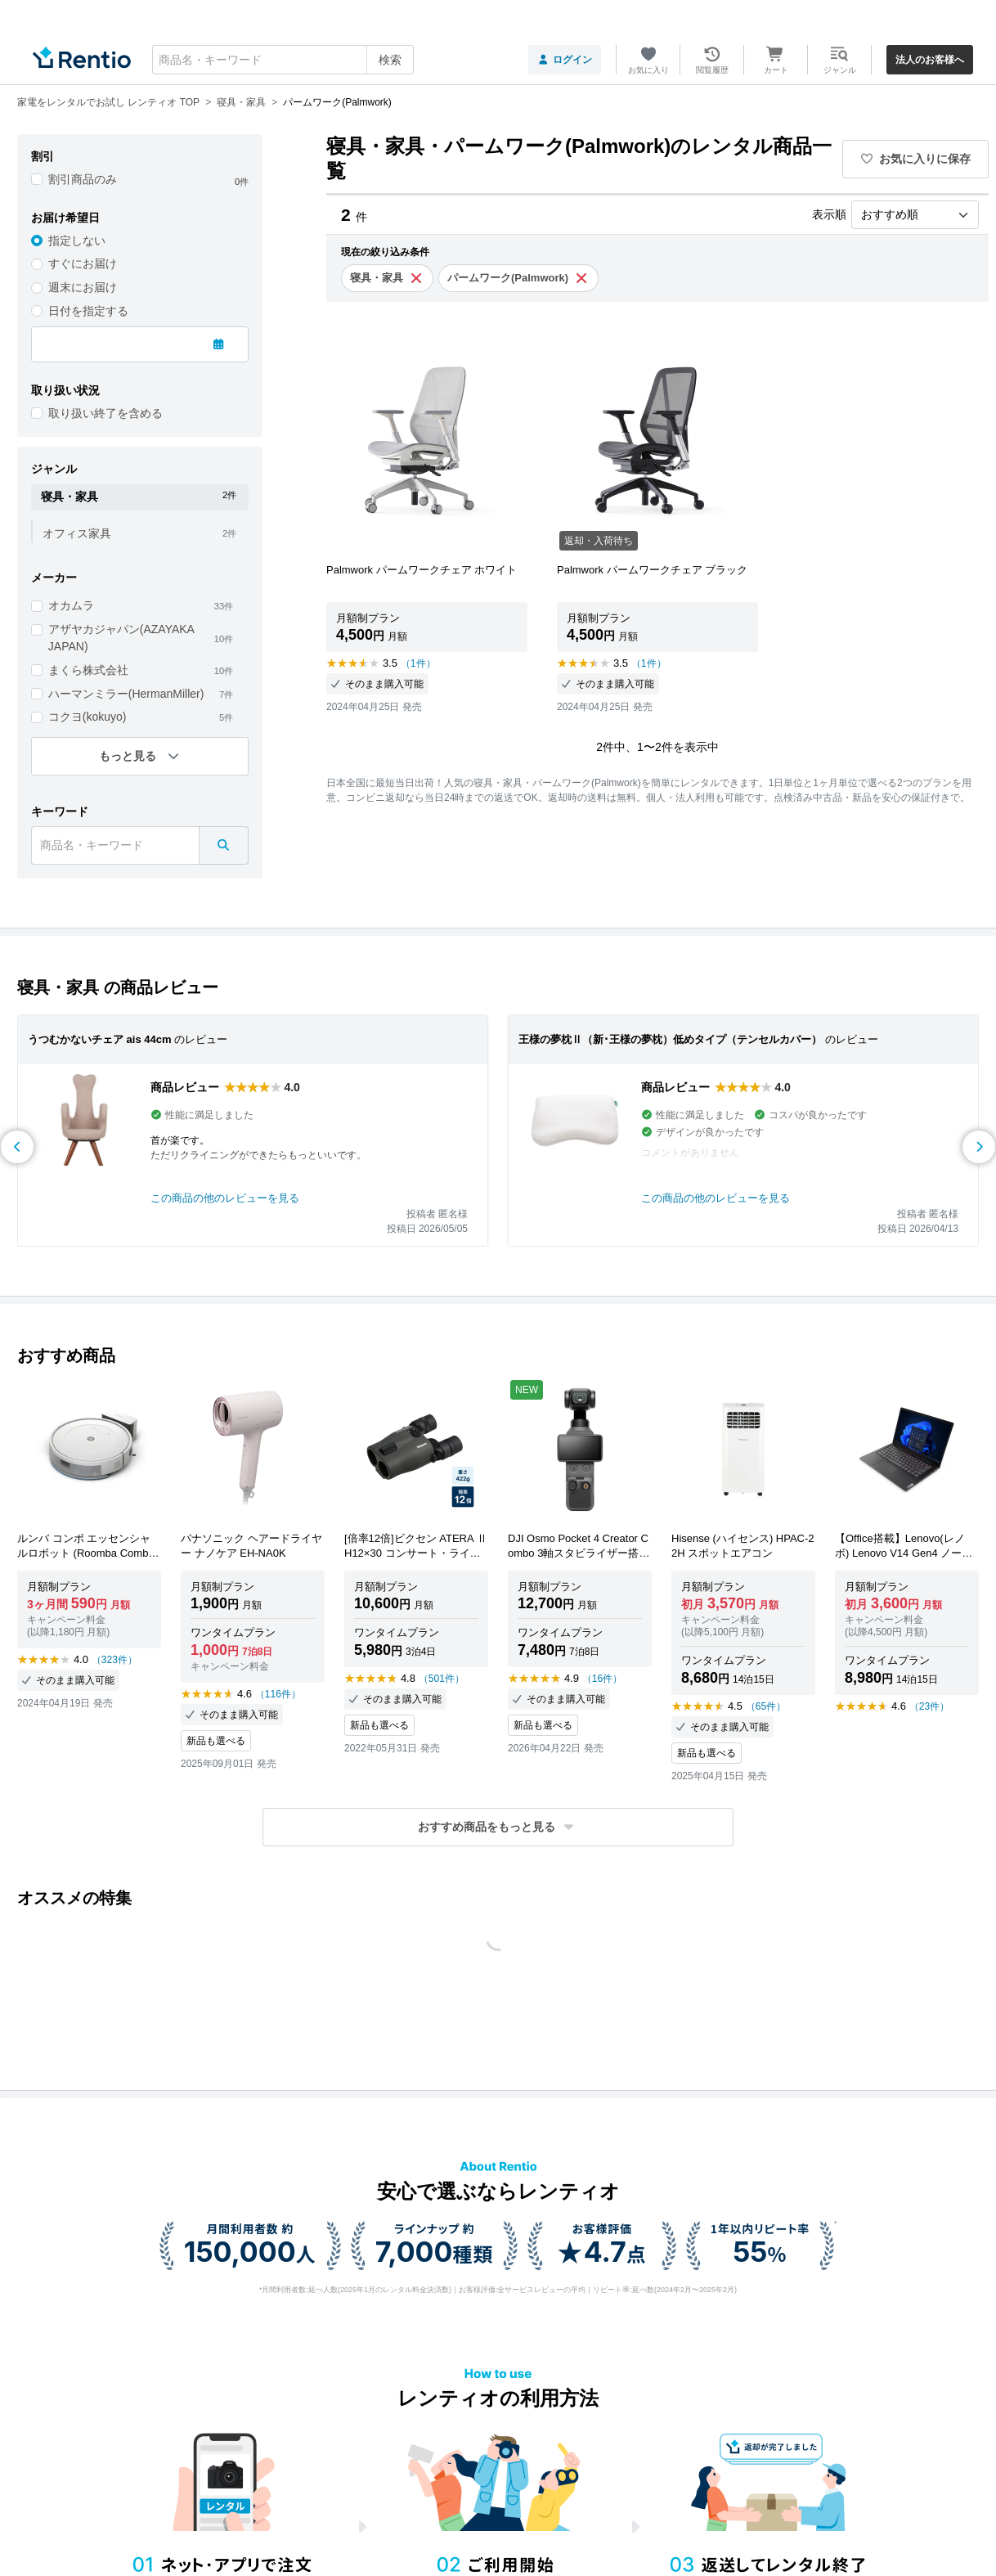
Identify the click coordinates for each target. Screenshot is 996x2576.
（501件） (441, 1678)
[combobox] (283, 59)
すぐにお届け (82, 263)
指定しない (76, 240)
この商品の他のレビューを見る (224, 1198)
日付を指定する (88, 310)
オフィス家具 (77, 533)
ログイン (564, 59)
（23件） (929, 1706)
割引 (42, 156)
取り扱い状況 (65, 390)
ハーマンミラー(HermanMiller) (126, 693)
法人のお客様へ (929, 59)
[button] (498, 1827)
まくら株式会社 (88, 670)
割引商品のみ (82, 179)
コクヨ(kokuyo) (87, 716)
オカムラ (71, 605)
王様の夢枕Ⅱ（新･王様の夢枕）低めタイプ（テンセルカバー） (670, 1039)
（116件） (278, 1694)
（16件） (602, 1678)
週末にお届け (82, 287)
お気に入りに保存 (915, 158)
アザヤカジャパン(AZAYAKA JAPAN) (121, 638)
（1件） (418, 663)
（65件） (766, 1706)
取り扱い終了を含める (105, 413)
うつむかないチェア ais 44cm (100, 1039)
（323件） (114, 1660)
